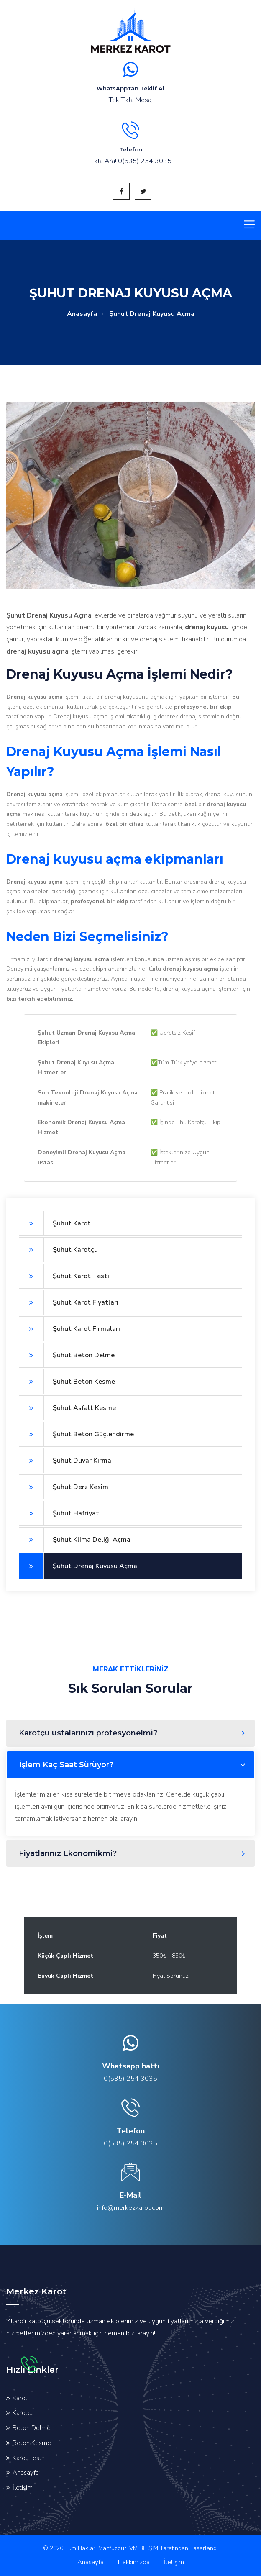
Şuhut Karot (55, 1223)
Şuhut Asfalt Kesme (67, 1407)
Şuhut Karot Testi (64, 1276)
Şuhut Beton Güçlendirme (76, 1434)
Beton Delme (32, 2428)
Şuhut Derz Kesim (63, 1486)
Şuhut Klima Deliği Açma (74, 1539)
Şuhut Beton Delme (67, 1355)
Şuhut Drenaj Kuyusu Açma (78, 1566)
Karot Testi (28, 2458)
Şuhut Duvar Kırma (65, 1460)
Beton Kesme (32, 2443)
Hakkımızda (134, 2562)
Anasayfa (82, 313)
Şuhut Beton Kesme (67, 1381)
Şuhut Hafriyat (59, 1513)
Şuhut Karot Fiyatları (68, 1302)
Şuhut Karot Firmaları (69, 1328)
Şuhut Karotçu (58, 1249)
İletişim (23, 2488)
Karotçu (23, 2413)
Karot (20, 2398)
